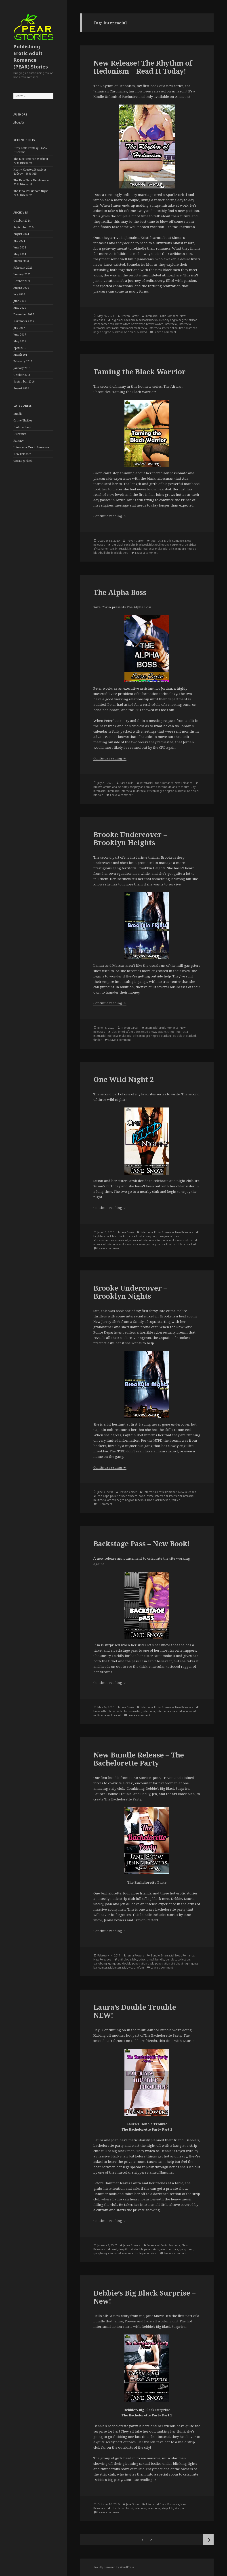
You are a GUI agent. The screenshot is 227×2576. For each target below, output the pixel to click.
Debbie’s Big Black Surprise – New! (144, 2297)
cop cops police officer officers (117, 1496)
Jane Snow (127, 1232)
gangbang (100, 1963)
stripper (179, 2508)
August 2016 (21, 388)
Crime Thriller (22, 420)
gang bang (186, 2249)
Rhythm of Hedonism (117, 85)
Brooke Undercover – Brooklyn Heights (130, 838)
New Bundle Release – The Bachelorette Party (138, 1759)
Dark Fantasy (22, 427)
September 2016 (24, 381)
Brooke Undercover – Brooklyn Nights (130, 1292)
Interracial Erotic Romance (31, 447)
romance (128, 2253)
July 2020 (19, 294)
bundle (159, 1959)
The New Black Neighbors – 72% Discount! (30, 182)
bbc (114, 1032)
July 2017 (19, 328)
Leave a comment (165, 332)
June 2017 (19, 334)
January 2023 (22, 274)
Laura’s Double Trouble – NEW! (137, 2011)
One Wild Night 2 (123, 1079)
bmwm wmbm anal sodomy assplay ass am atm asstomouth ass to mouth (141, 787)
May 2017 (19, 341)
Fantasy (18, 441)
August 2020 (21, 288)
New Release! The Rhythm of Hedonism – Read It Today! (142, 67)
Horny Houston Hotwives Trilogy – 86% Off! (29, 171)
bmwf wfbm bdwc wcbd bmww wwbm (139, 324)
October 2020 (22, 281)
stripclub (167, 2508)
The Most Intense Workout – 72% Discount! (31, 161)
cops (142, 1496)
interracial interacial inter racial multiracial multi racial (142, 326)
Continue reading (109, 516)
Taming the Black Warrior (139, 371)
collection (184, 1959)
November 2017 (23, 321)
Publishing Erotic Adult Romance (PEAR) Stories (30, 56)
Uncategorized (22, 461)
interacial (107, 1967)
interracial (171, 324)
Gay (193, 787)
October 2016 (22, 375)
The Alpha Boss (119, 592)
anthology (124, 1959)
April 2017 (20, 348)
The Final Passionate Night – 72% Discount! (31, 193)
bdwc (142, 1959)
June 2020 (19, 301)
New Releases (22, 454)
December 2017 (23, 314)
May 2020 (19, 308)
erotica (173, 2249)
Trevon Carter (130, 316)
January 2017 (22, 368)
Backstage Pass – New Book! (141, 1543)
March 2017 (21, 355)
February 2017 (22, 361)
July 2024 (19, 241)
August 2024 (21, 234)
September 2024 (24, 227)
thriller (97, 1040)
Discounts (19, 434)
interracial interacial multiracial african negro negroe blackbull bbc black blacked (145, 330)
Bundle (17, 414)
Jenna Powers (135, 1955)
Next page (208, 2539)
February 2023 (22, 267)
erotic (164, 2249)
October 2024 (22, 220)
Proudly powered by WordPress (113, 2567)
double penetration (146, 2249)
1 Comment (104, 1504)
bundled (171, 1959)
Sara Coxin (126, 783)
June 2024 (19, 247)
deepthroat (125, 2249)
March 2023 (21, 261)
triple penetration (146, 2253)
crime (170, 1032)
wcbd (131, 1967)
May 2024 (19, 254)
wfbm (140, 1967)
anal (114, 2249)
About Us (19, 122)
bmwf (150, 1959)
